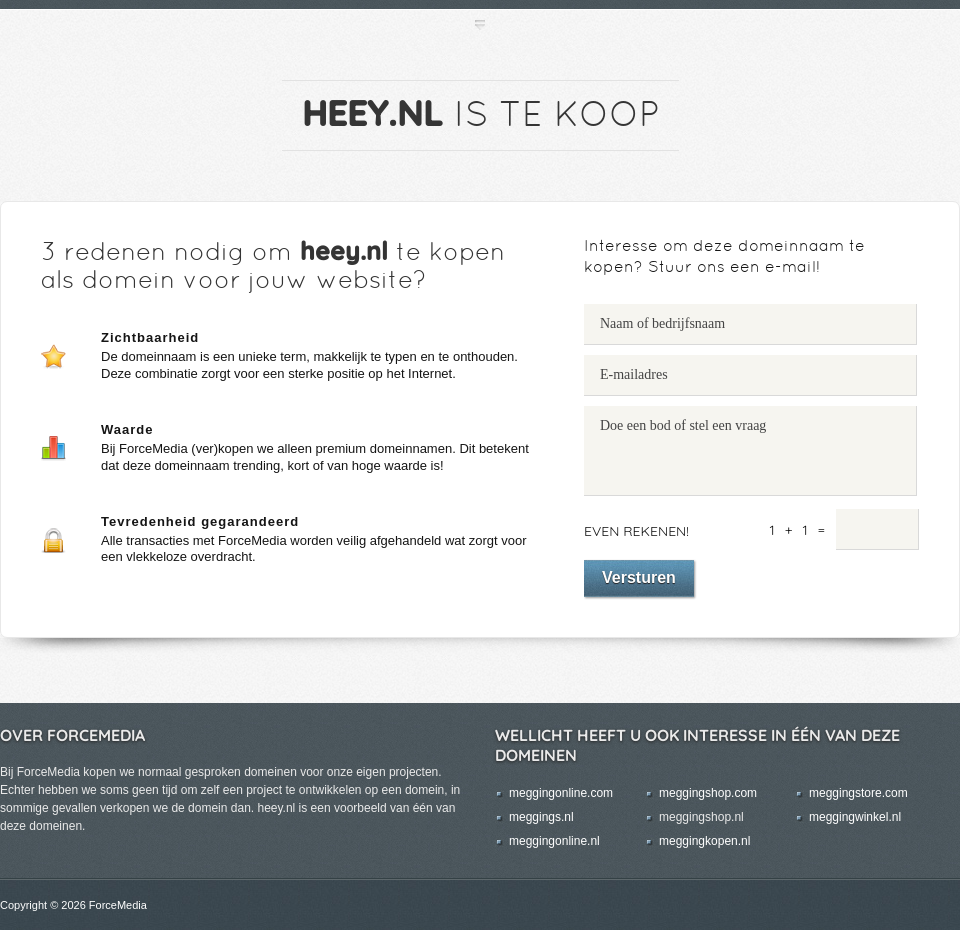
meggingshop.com (708, 793)
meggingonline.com (561, 793)
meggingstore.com (858, 793)
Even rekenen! (636, 531)
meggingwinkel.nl (855, 817)
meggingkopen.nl (704, 841)
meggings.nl (541, 817)
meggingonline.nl (554, 841)
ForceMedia (118, 905)
